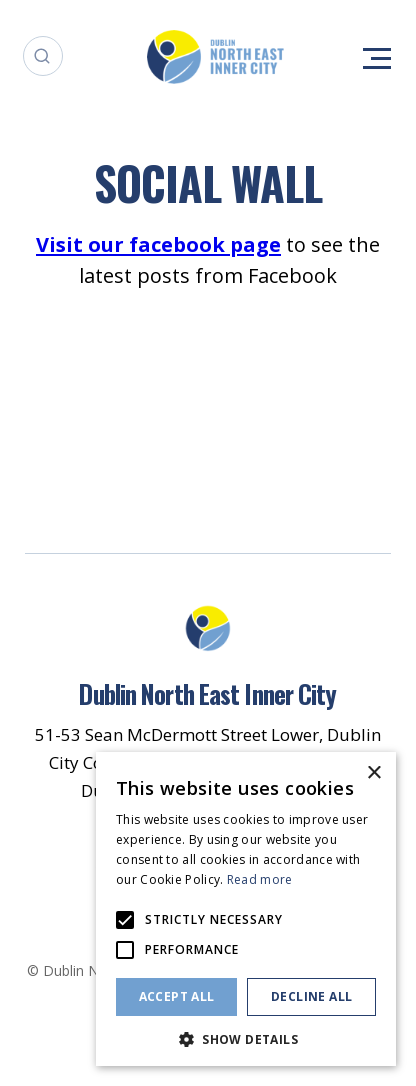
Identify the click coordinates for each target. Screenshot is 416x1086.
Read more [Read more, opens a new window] (260, 879)
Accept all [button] (177, 996)
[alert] (246, 909)
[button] (246, 1037)
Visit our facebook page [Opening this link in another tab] (158, 244)
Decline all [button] (311, 996)
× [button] (373, 773)
